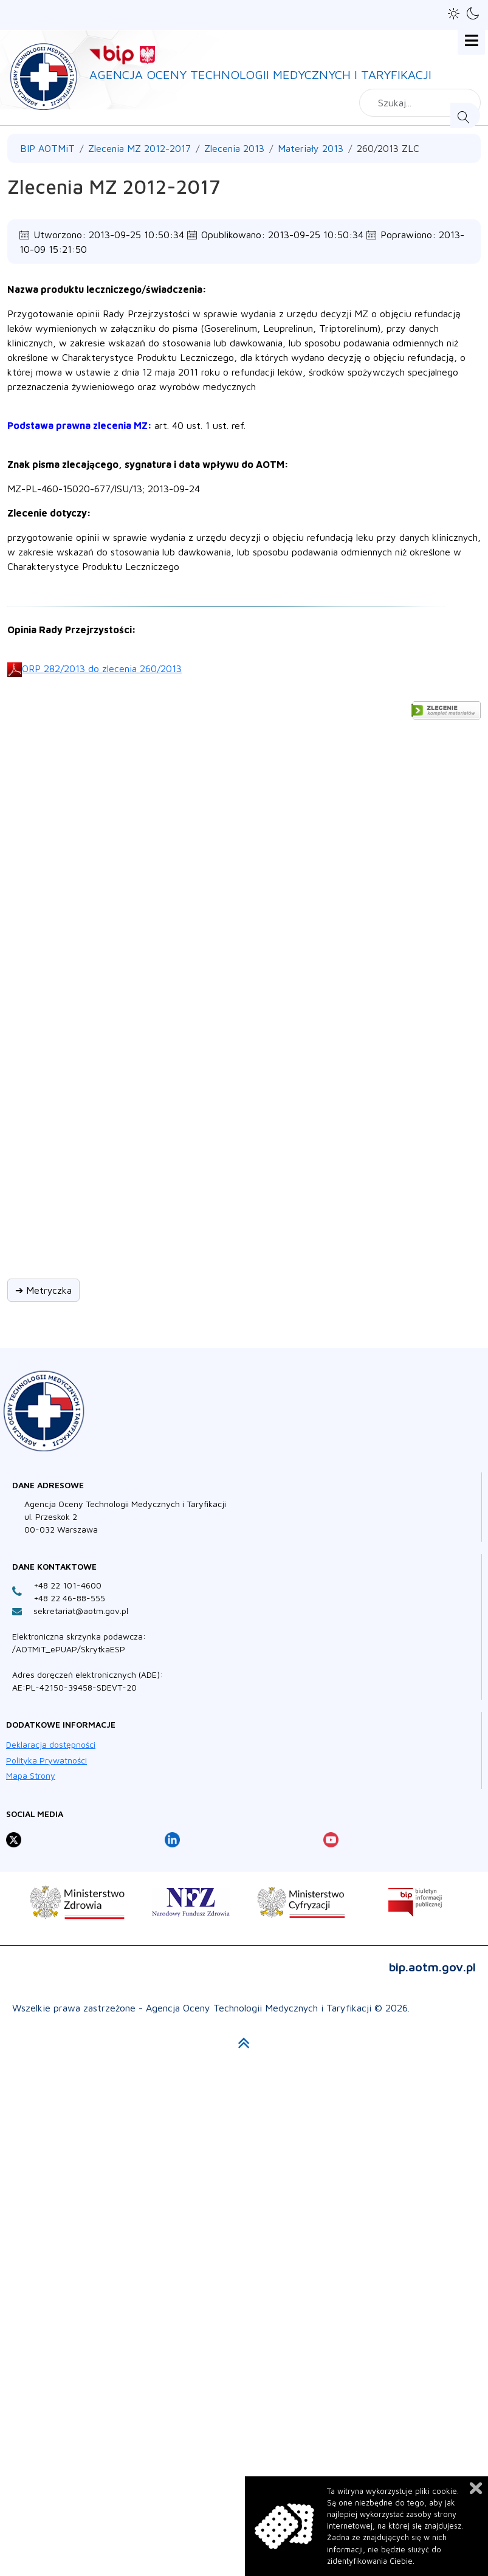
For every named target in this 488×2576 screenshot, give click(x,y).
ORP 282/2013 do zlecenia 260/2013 (102, 668)
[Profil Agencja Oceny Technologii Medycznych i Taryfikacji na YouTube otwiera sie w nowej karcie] (331, 1839)
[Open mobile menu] (471, 41)
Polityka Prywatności (46, 1760)
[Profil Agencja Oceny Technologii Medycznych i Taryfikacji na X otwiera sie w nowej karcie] (13, 1839)
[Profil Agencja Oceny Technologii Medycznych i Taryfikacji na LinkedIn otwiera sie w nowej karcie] (172, 1839)
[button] (454, 13)
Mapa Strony (30, 1775)
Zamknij (476, 2488)
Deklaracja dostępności (50, 1744)
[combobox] (420, 103)
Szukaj (465, 115)
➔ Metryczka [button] (43, 1290)
